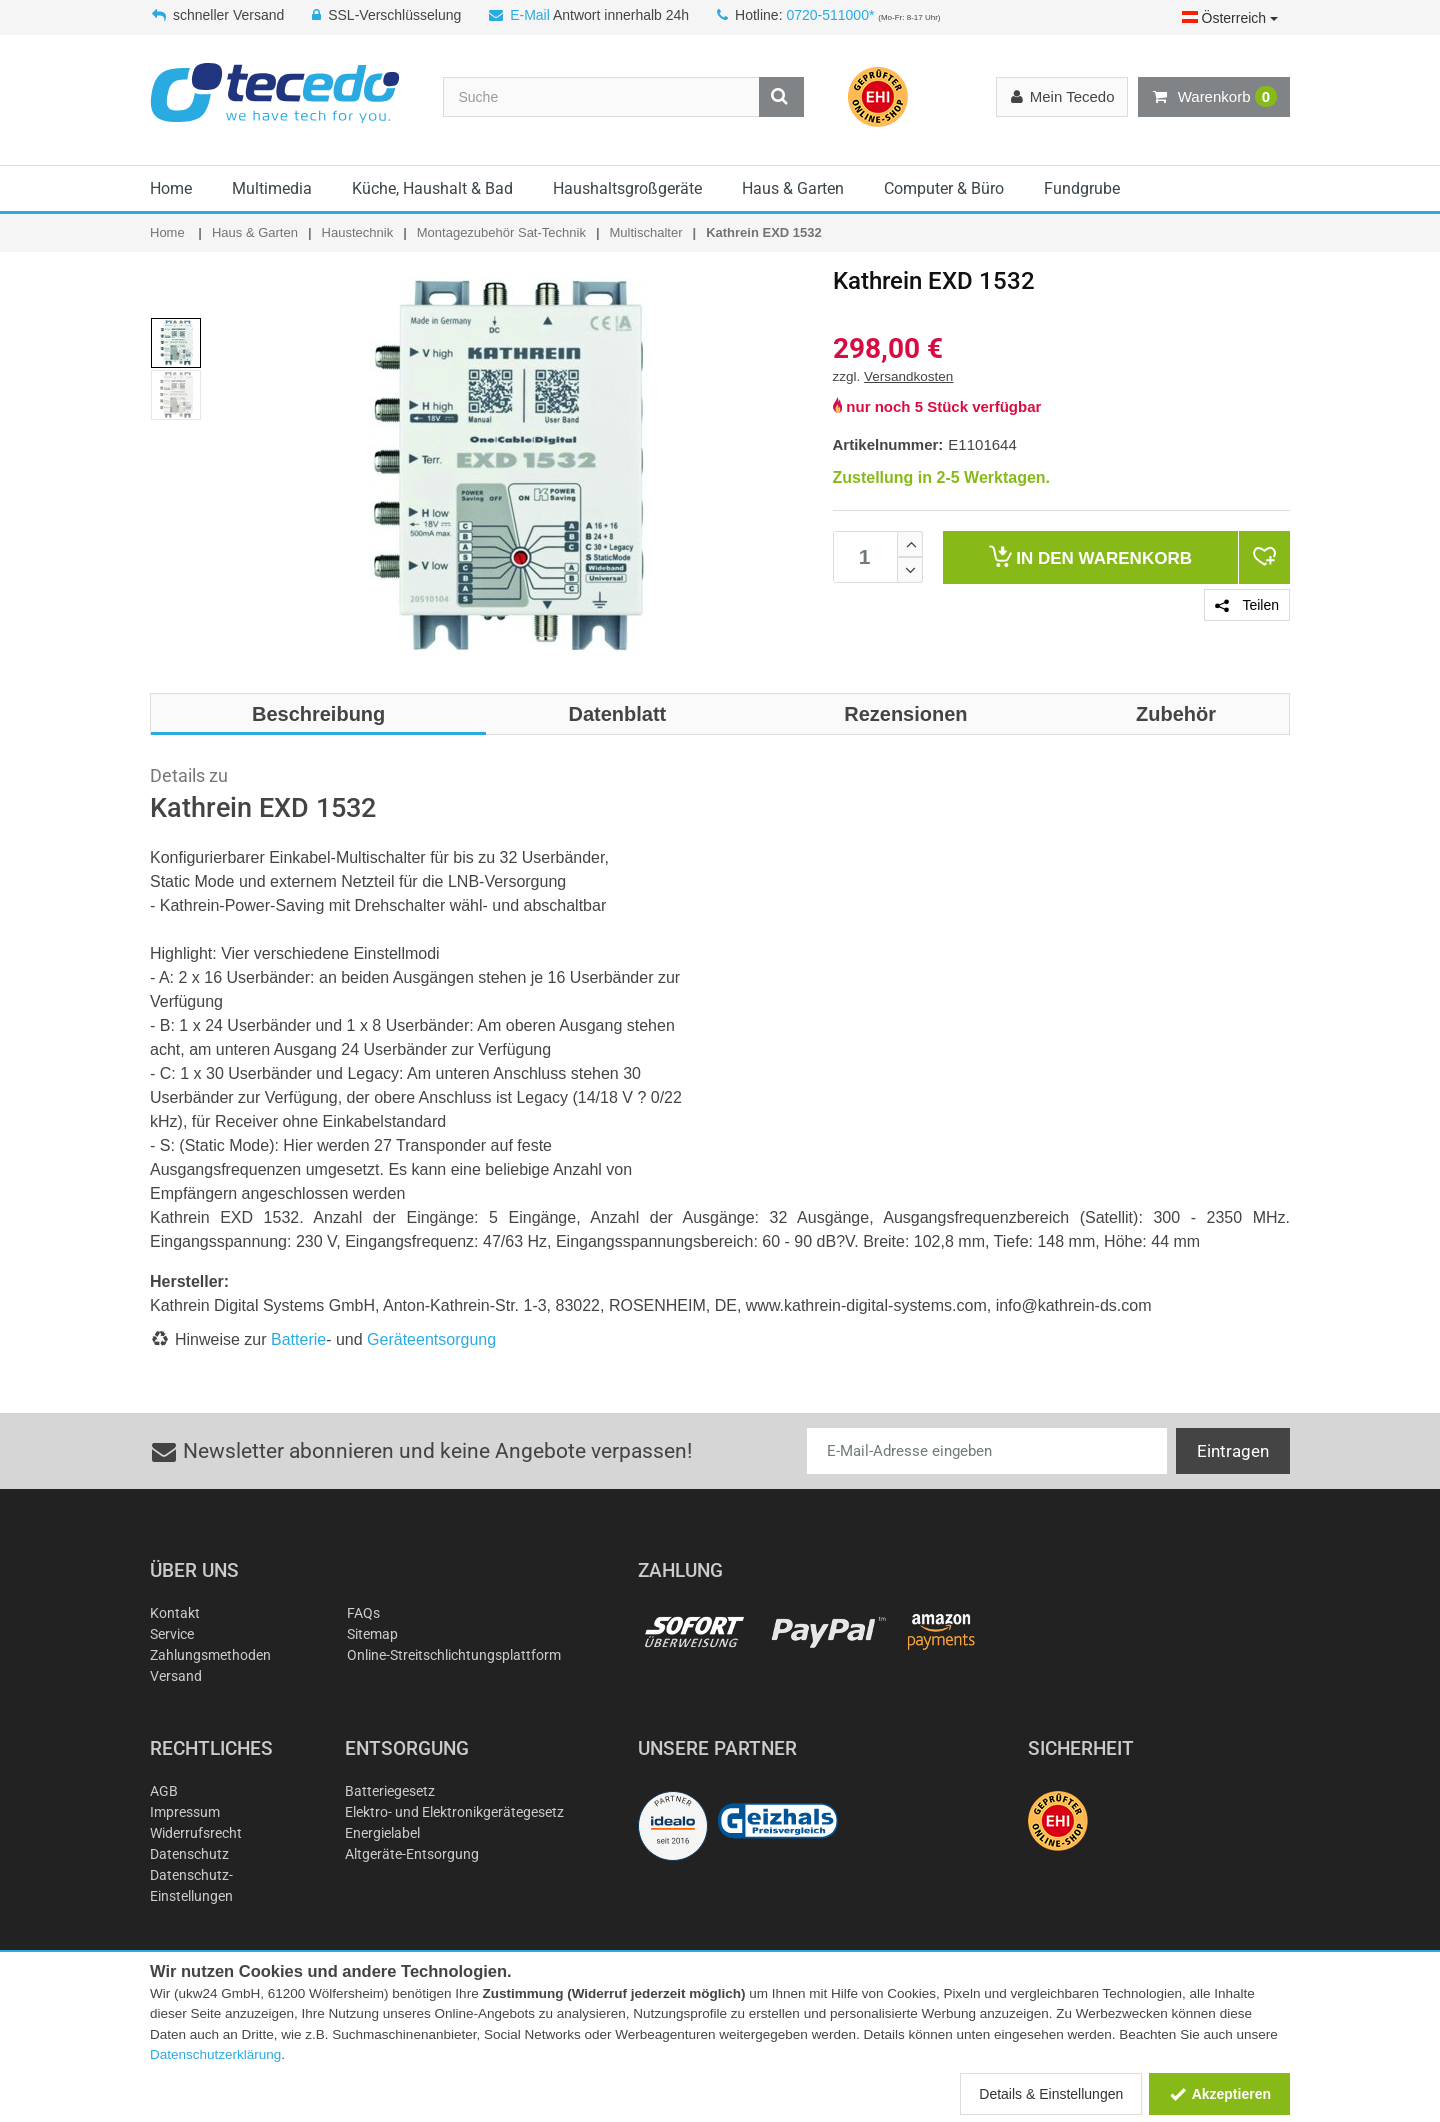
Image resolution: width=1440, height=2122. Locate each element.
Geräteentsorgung (431, 1339)
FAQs (363, 1613)
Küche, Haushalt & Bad (432, 188)
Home (171, 188)
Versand (176, 1676)
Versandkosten (908, 376)
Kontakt (175, 1613)
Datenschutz (189, 1854)
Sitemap (372, 1634)
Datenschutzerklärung (215, 2054)
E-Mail (530, 15)
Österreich (1230, 18)
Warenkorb (1214, 97)
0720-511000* (830, 15)
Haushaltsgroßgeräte (627, 188)
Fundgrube (1082, 188)
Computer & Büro (944, 188)
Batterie (298, 1339)
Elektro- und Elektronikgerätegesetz (454, 1812)
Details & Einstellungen (1051, 2094)
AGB (164, 1791)
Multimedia (272, 188)
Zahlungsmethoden (210, 1655)
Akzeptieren (1219, 2094)
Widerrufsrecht (196, 1833)
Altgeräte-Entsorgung (412, 1854)
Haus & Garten (793, 188)
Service (172, 1634)
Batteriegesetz (390, 1791)
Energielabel (382, 1833)
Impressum (185, 1812)
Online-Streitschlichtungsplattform (454, 1655)
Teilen (1247, 605)
